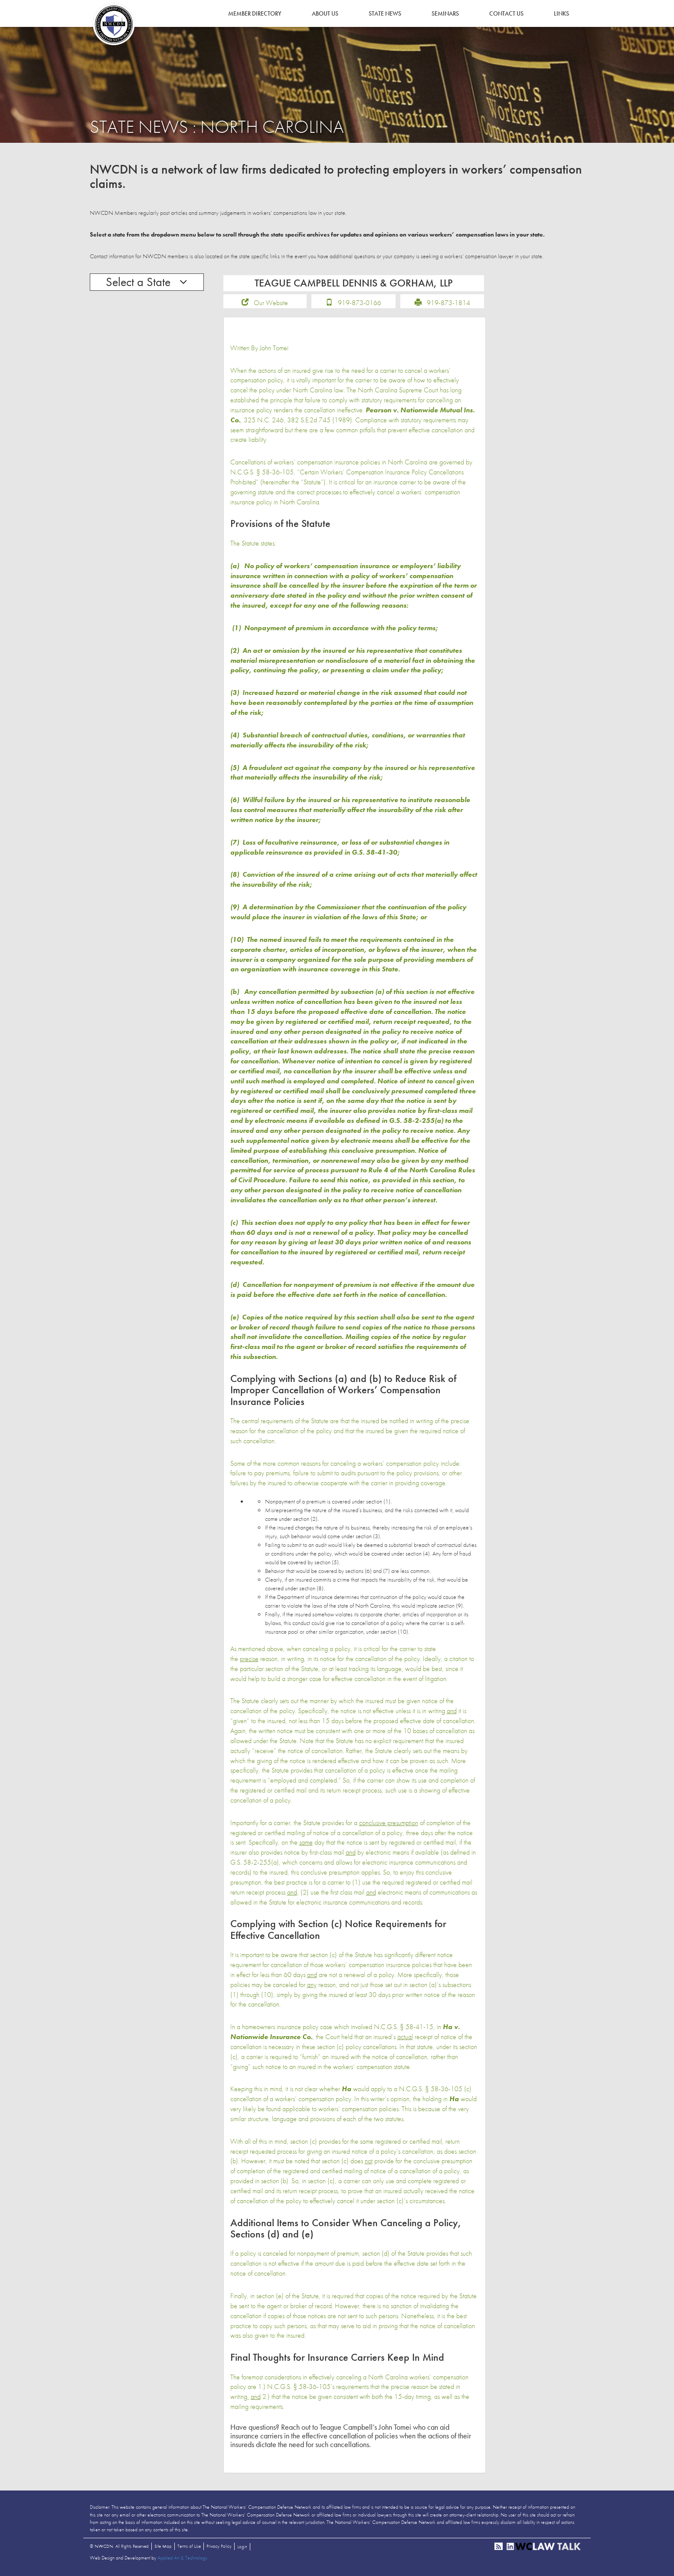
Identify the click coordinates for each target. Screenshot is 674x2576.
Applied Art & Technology (182, 2559)
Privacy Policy (219, 2547)
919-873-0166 (359, 303)
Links (561, 13)
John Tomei (274, 348)
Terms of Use (189, 2547)
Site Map (163, 2547)
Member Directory (254, 13)
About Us (325, 13)
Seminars (445, 13)
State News (385, 13)
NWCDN (113, 24)
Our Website (271, 303)
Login (242, 2548)
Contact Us (506, 13)
